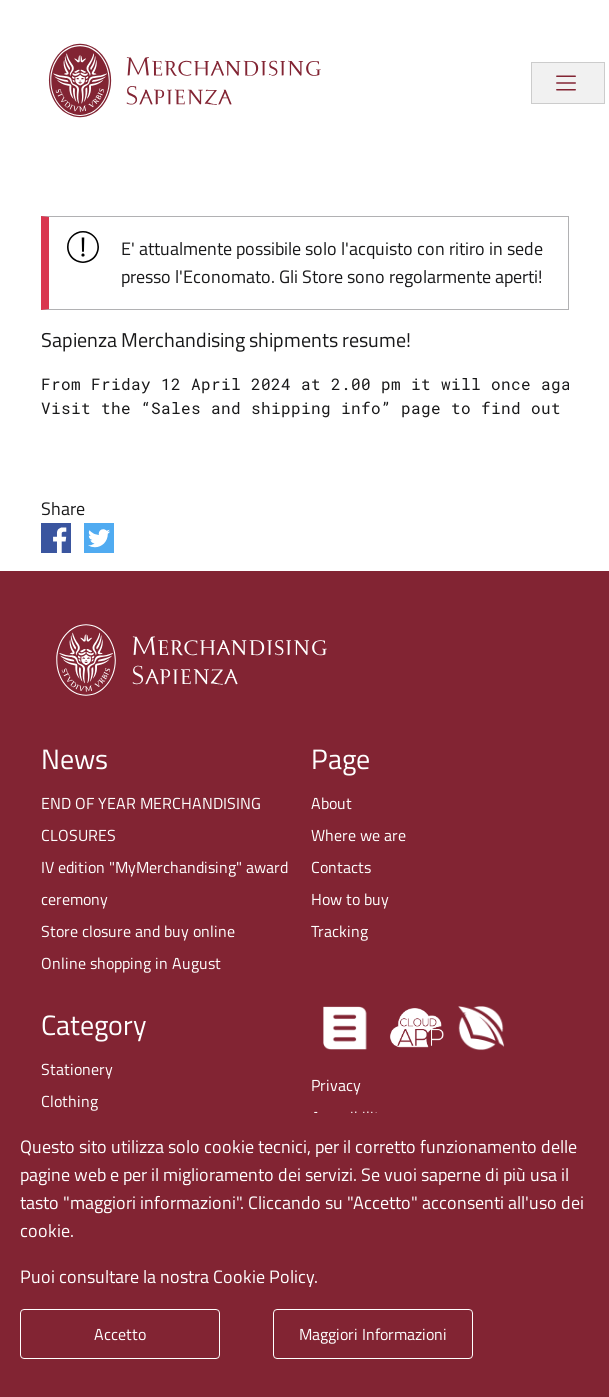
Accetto (120, 1334)
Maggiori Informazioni (373, 1334)
